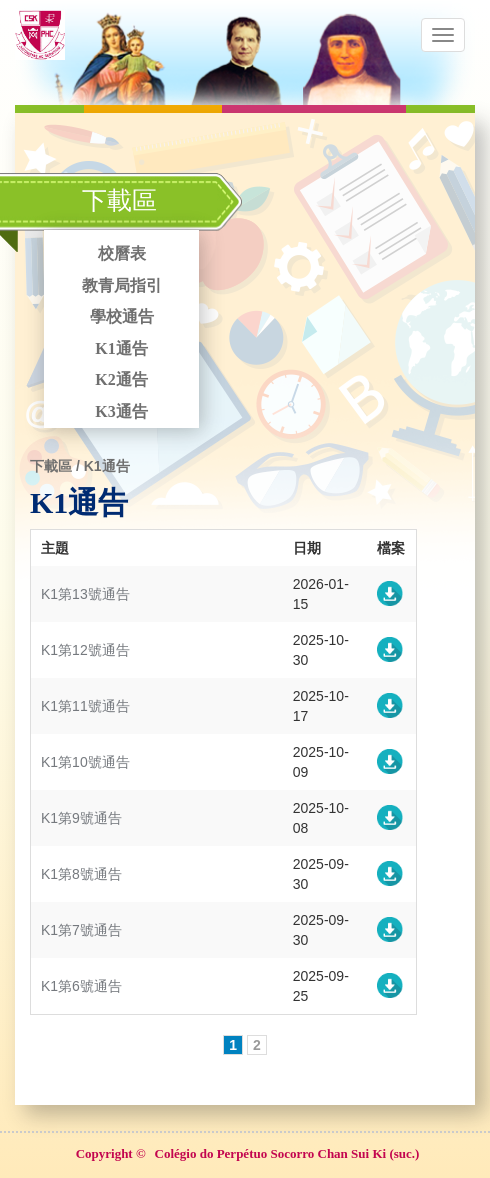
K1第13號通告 (85, 594)
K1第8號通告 (81, 874)
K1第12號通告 (85, 650)
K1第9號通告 (81, 818)
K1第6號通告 (81, 986)
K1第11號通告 (85, 706)
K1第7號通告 (81, 930)
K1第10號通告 (85, 762)
